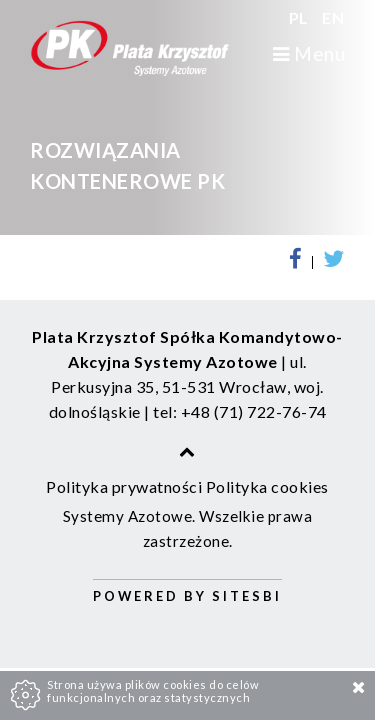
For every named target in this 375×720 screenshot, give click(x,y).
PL (301, 17)
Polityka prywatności (124, 486)
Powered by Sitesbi (187, 596)
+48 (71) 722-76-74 (254, 411)
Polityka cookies (267, 486)
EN (333, 17)
